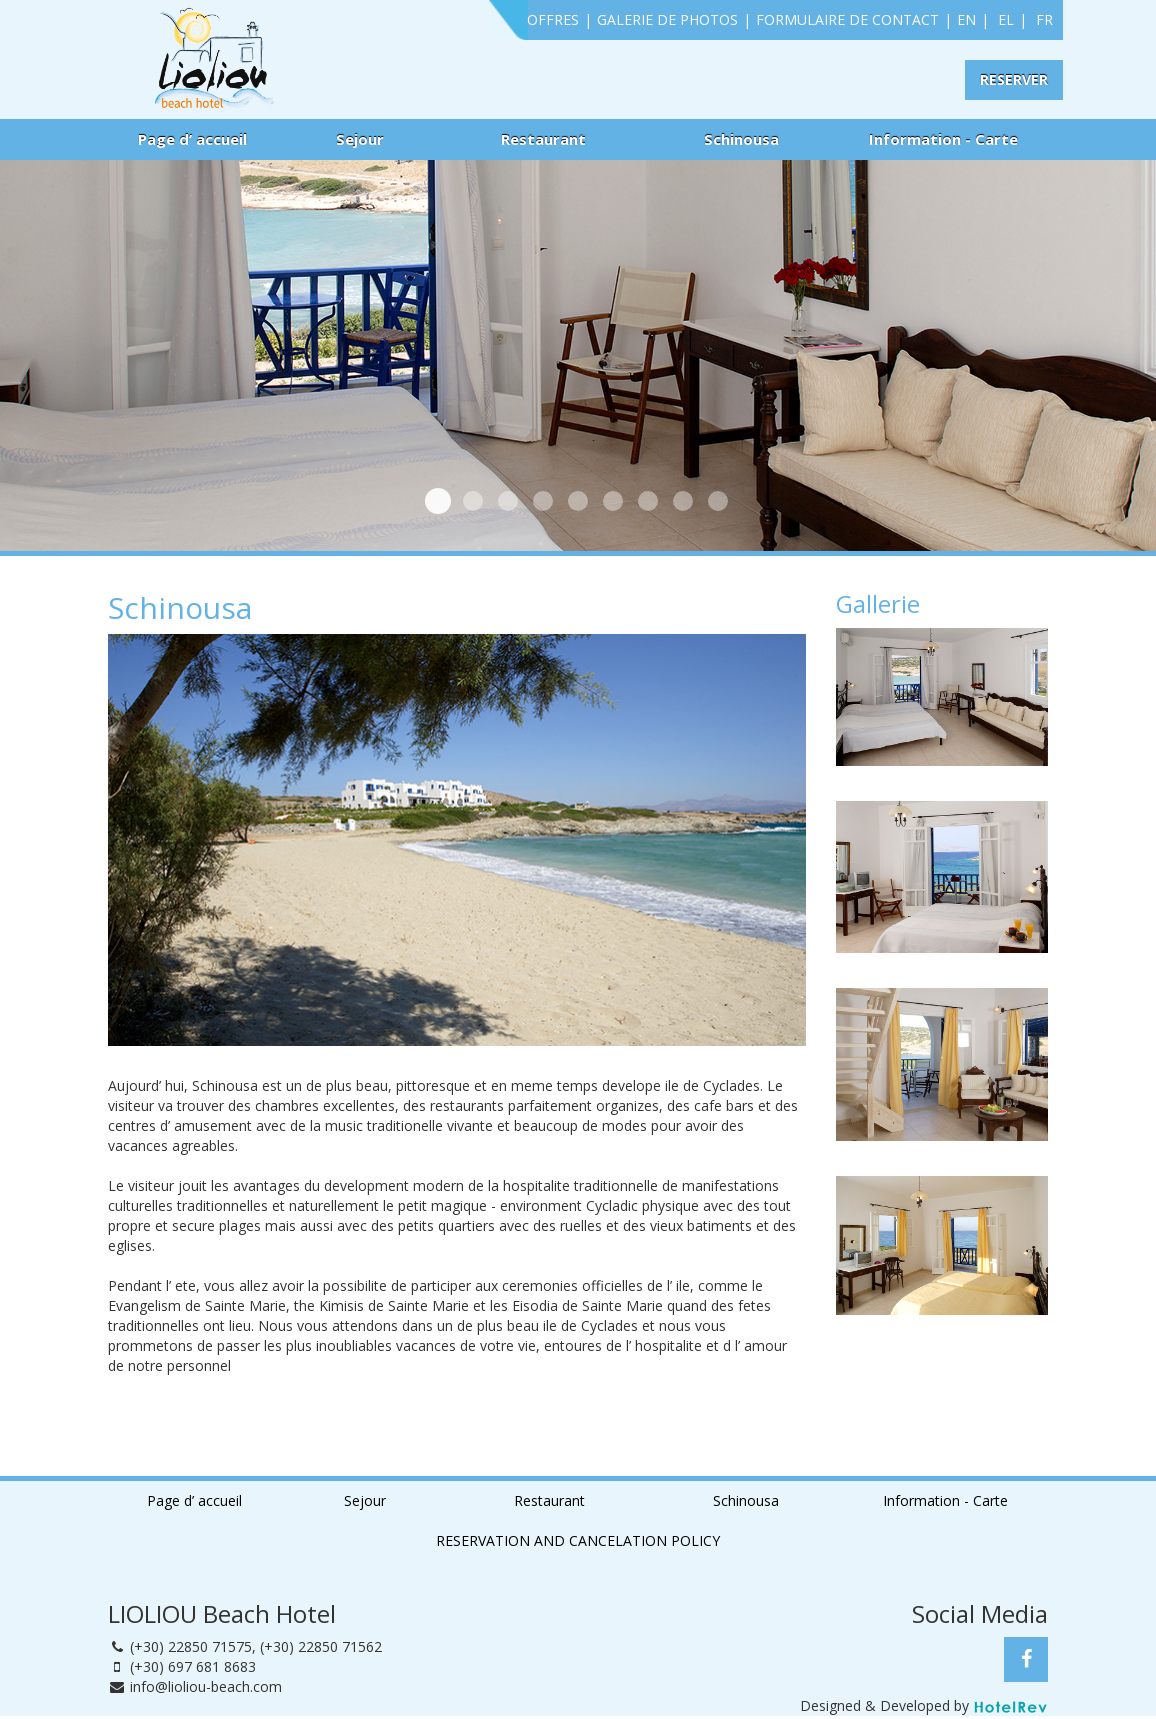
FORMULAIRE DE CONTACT (847, 19)
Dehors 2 (578, 501)
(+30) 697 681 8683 (193, 1666)
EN (966, 19)
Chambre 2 (543, 501)
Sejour (360, 139)
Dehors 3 (613, 501)
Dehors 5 (683, 501)
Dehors (508, 501)
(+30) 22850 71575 (191, 1646)
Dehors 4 (648, 501)
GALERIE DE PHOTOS (667, 19)
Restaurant (543, 139)
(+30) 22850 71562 (321, 1646)
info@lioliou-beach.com (206, 1686)
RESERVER (1014, 79)
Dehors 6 (718, 501)
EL (1006, 19)
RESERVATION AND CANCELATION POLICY (578, 1540)
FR (1044, 19)
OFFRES (553, 19)
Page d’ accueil (192, 139)
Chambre (438, 501)
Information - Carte (943, 139)
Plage (473, 501)
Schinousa (741, 139)
